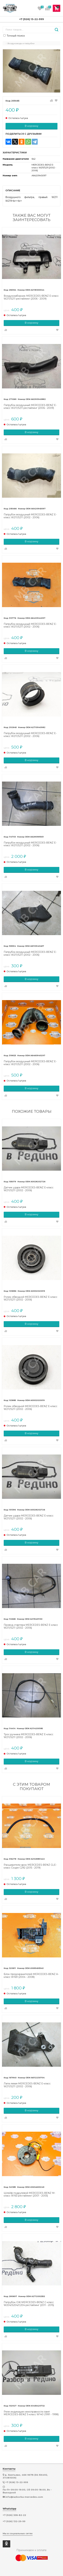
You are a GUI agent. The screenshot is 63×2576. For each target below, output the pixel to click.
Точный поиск (14, 35)
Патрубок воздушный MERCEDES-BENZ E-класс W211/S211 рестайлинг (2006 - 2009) (30, 406)
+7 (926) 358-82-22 (14, 2515)
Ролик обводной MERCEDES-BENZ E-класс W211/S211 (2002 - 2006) (30, 1298)
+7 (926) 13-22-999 (31, 19)
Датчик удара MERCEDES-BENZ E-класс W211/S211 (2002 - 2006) (28, 1189)
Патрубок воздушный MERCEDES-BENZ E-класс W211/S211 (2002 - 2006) (30, 516)
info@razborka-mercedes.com (24, 2497)
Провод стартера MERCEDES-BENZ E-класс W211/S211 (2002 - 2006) (31, 1626)
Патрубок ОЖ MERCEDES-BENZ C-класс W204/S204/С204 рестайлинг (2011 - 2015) (29, 2304)
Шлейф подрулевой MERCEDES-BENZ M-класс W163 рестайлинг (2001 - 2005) (29, 2194)
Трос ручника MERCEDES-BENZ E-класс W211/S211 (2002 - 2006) (28, 1736)
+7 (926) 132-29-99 (14, 2521)
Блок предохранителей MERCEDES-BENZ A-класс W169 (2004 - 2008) (31, 1975)
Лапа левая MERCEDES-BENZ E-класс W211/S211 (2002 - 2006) (27, 2085)
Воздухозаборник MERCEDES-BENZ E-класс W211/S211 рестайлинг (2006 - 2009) (31, 297)
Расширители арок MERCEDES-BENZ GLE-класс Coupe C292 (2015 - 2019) (30, 1866)
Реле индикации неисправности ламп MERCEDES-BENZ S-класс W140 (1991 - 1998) (31, 2413)
